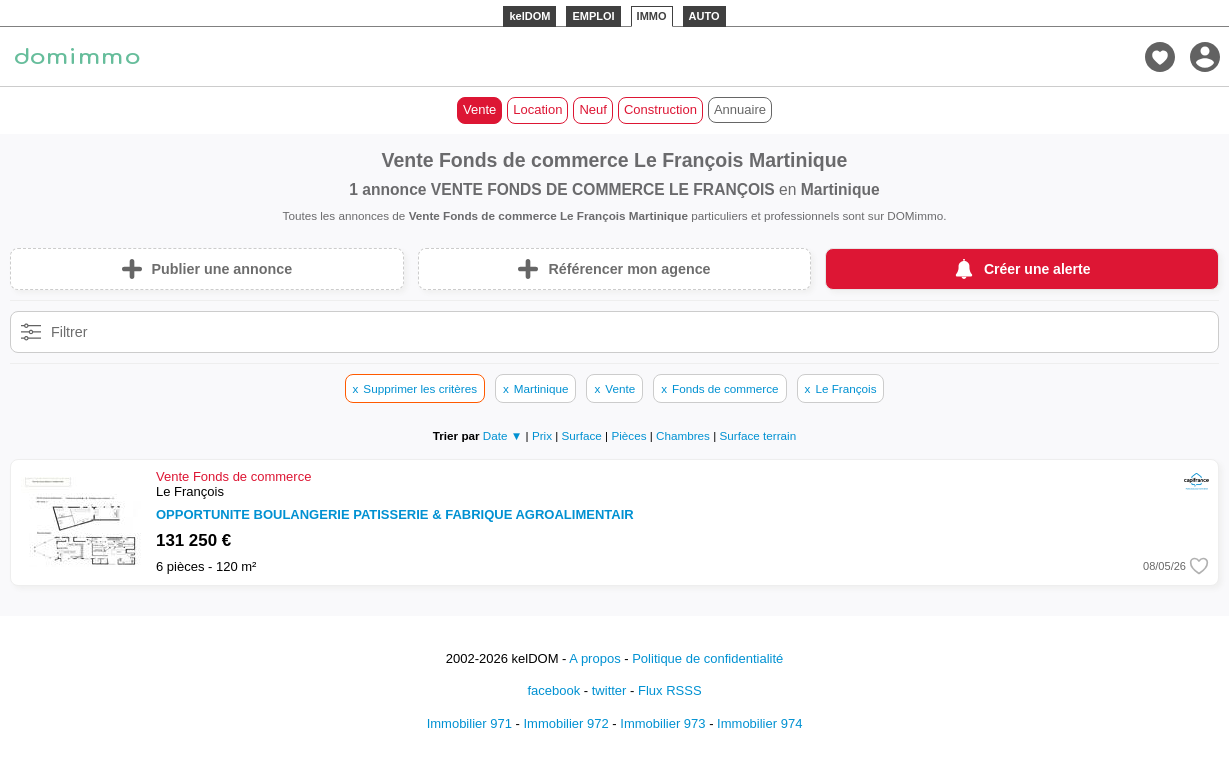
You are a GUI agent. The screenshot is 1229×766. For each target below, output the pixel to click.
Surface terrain (758, 435)
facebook (553, 690)
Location (537, 109)
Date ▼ (503, 435)
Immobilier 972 (565, 723)
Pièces (630, 435)
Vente (479, 109)
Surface (584, 435)
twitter (609, 690)
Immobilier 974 (759, 723)
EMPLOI (593, 16)
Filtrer (69, 332)
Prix (543, 435)
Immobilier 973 (662, 723)
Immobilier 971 (469, 723)
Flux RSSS (670, 690)
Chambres (684, 435)
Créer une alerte (1037, 269)
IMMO (652, 16)
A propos (594, 658)
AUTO (704, 16)
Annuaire (740, 109)
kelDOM (529, 16)
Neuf (592, 109)
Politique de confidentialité (707, 658)
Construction (660, 109)
